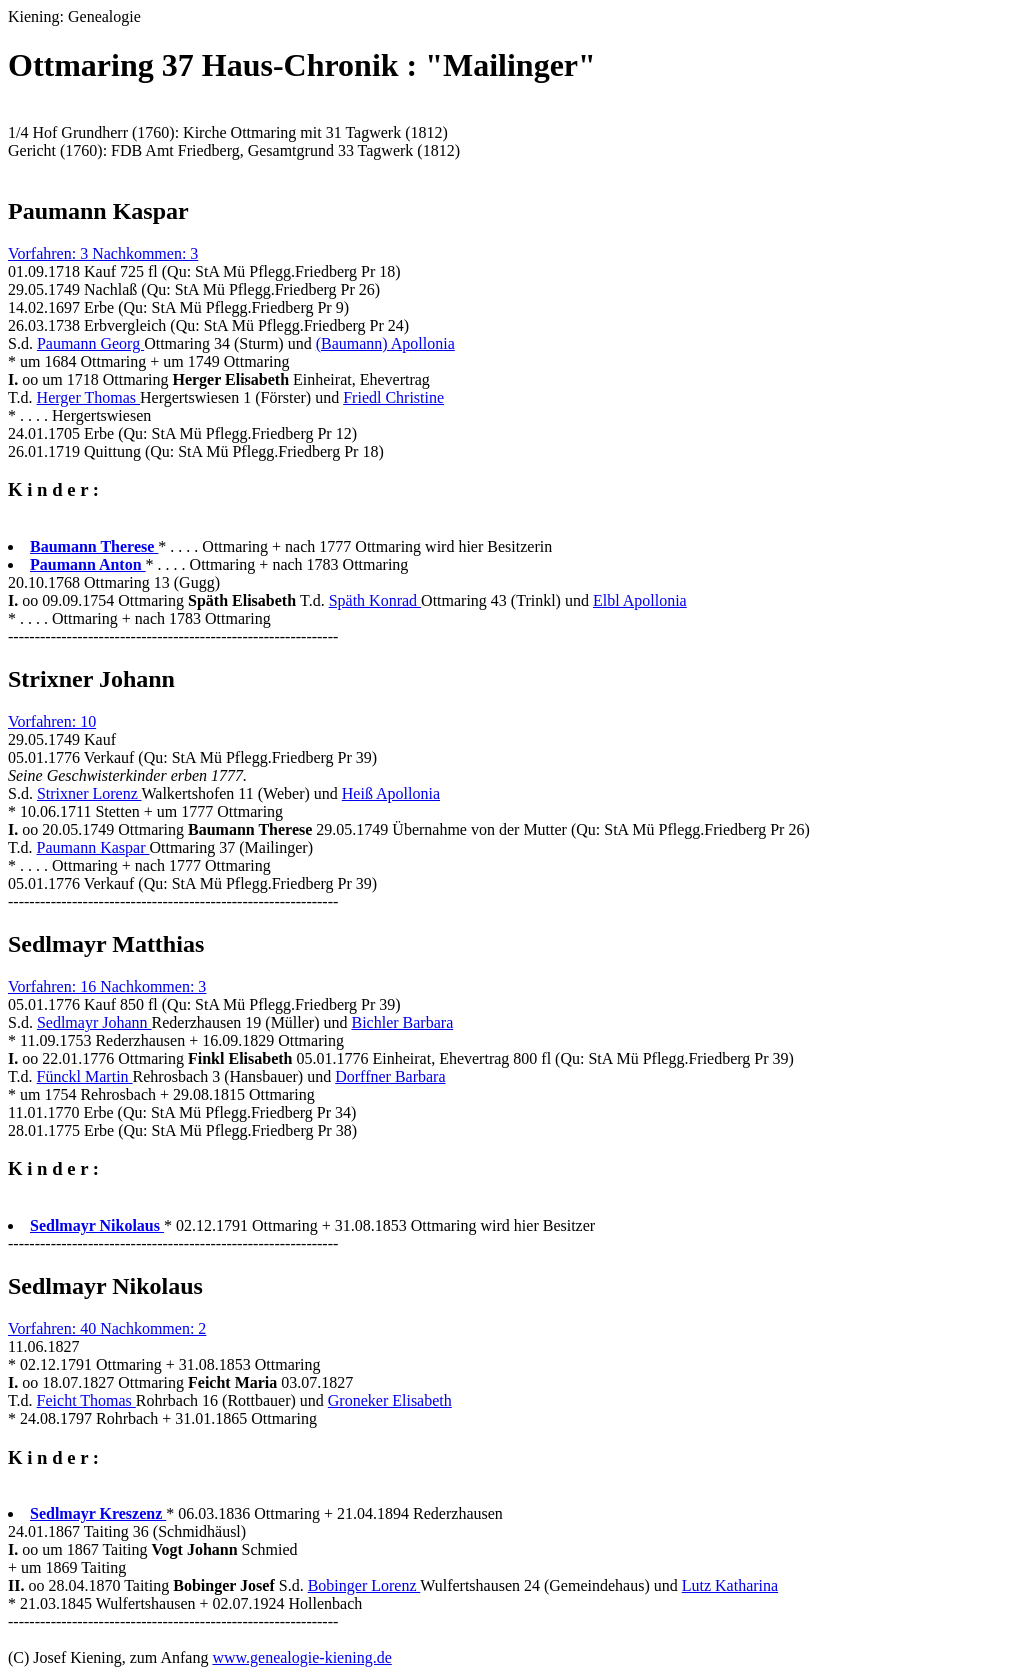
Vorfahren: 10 (52, 721)
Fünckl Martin (85, 1076)
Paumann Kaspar (93, 847)
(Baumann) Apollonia (385, 343)
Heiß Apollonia (391, 793)
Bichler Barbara (403, 1022)
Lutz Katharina (730, 1585)
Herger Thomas (88, 397)
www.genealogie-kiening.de (301, 1657)
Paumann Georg (90, 343)
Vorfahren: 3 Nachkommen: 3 (103, 253)
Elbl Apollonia (640, 600)
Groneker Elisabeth (390, 1400)
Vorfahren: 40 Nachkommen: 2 (107, 1328)
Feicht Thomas (86, 1400)
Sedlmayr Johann (94, 1022)
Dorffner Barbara (390, 1076)
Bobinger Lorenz (364, 1585)
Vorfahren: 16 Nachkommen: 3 (107, 986)
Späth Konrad (375, 600)
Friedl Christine (393, 397)
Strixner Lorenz (89, 793)
